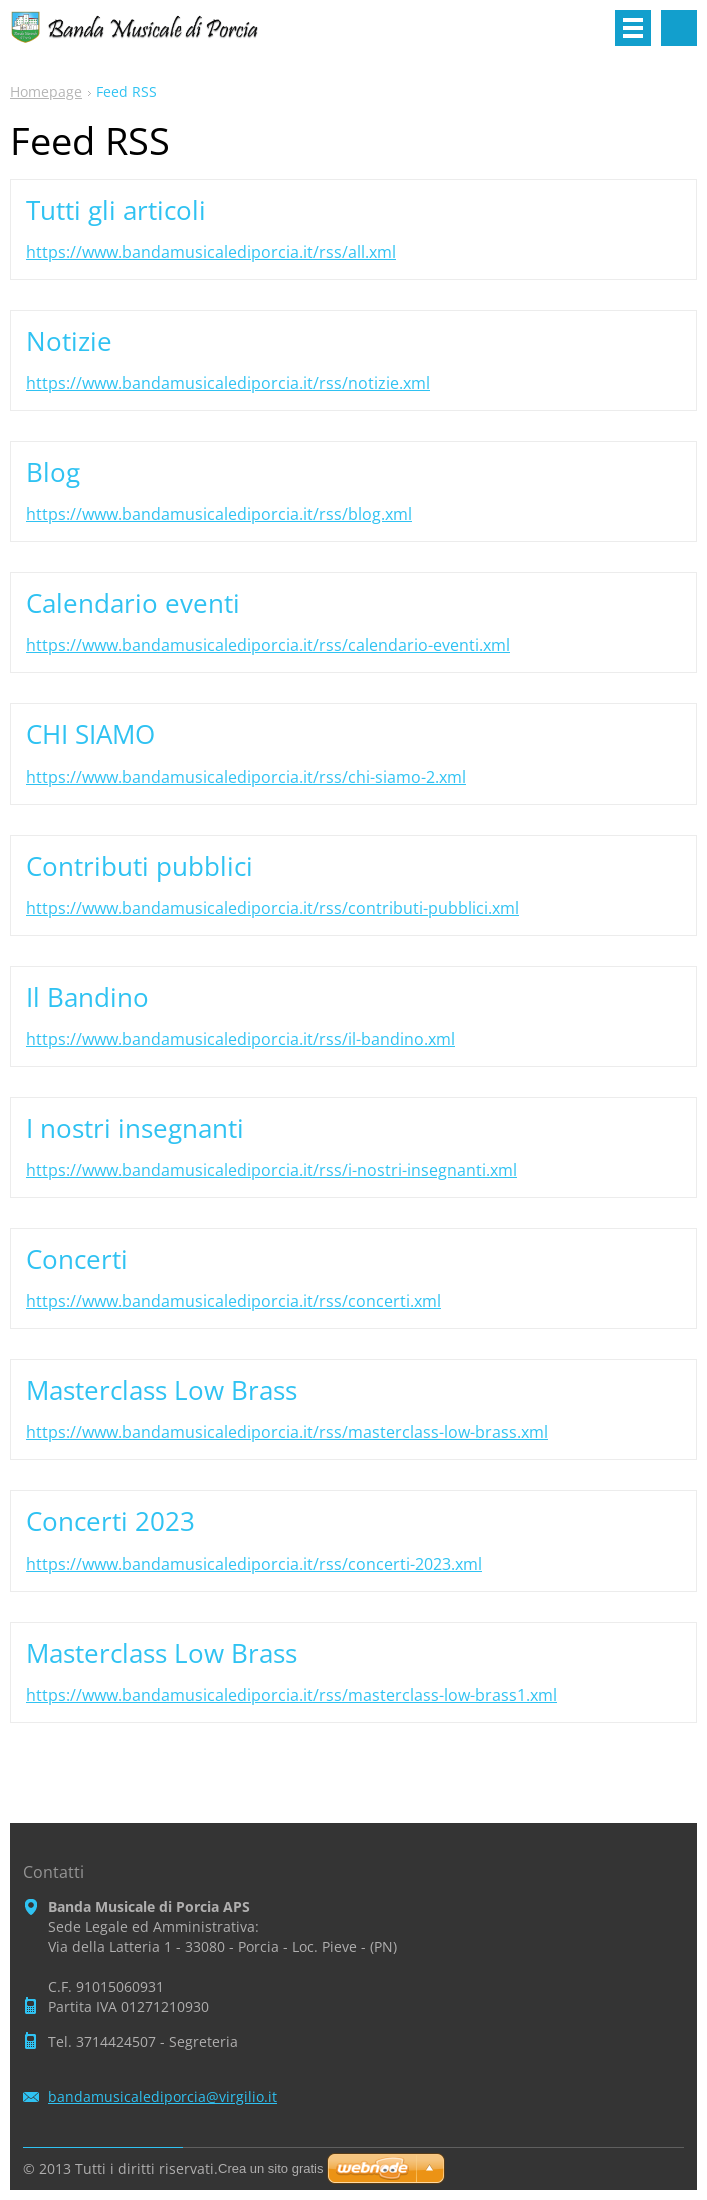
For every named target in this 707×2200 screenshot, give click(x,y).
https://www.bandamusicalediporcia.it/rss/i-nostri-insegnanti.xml (271, 1170)
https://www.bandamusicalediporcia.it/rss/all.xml (211, 252)
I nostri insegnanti (135, 1128)
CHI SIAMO (90, 734)
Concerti (77, 1259)
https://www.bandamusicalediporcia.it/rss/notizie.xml (228, 383)
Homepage (46, 91)
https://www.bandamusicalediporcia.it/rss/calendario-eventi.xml (268, 645)
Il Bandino (87, 997)
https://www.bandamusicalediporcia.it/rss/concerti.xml (233, 1301)
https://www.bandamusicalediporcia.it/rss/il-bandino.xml (240, 1039)
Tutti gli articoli (116, 210)
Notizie (69, 341)
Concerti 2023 (110, 1521)
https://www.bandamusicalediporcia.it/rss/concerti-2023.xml (254, 1564)
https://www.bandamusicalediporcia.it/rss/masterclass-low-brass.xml (287, 1432)
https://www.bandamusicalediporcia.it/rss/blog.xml (219, 514)
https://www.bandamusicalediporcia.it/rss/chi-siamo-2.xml (246, 777)
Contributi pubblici (139, 866)
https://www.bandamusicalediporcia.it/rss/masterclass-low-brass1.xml (291, 1695)
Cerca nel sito (679, 28)
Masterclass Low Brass (161, 1390)
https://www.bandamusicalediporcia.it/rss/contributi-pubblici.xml (272, 908)
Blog (53, 472)
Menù (633, 28)
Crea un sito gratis (271, 2168)
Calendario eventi (133, 603)
